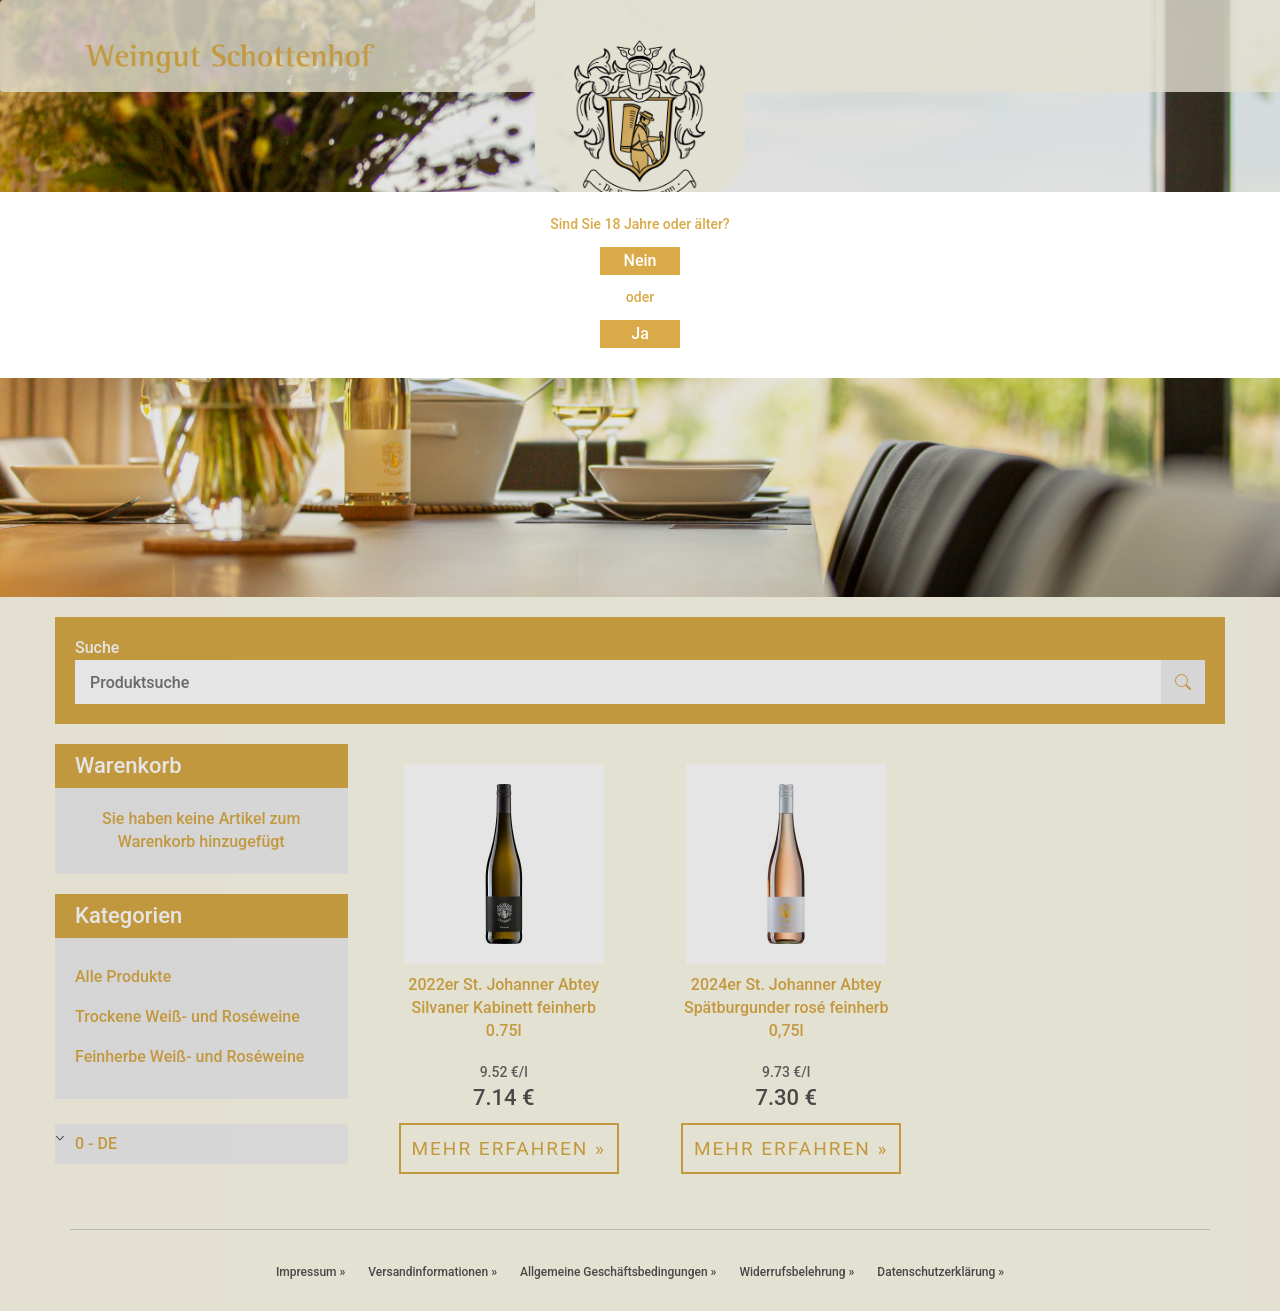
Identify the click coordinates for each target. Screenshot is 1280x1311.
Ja (640, 333)
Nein (640, 260)
